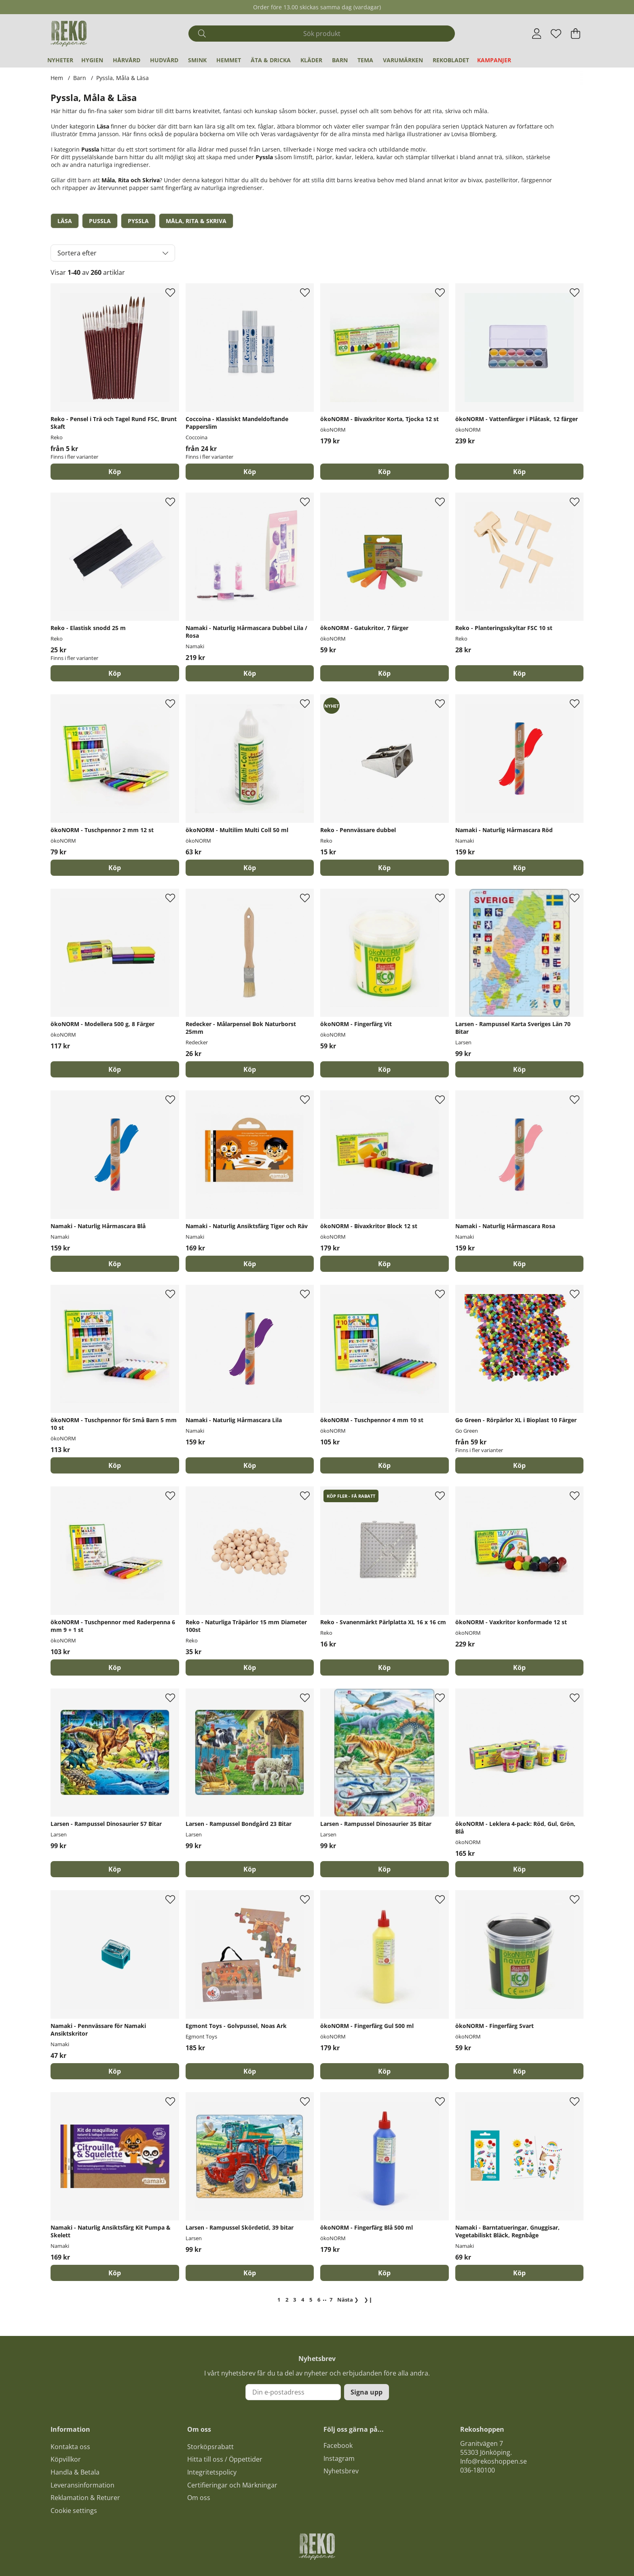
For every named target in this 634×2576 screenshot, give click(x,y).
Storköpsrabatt (210, 2446)
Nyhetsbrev (341, 2470)
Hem (57, 78)
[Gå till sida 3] (295, 2299)
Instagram (339, 2458)
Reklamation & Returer (85, 2497)
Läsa (103, 126)
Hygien (92, 60)
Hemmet (228, 60)
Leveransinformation (82, 2485)
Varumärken (403, 60)
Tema (365, 60)
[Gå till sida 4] (303, 2299)
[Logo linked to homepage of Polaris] (69, 33)
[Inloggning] (537, 33)
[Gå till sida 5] (311, 2299)
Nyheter (60, 60)
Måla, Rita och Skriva (130, 180)
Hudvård (164, 60)
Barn (340, 60)
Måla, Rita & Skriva (196, 221)
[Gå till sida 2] (287, 2299)
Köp (114, 471)
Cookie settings (74, 2510)
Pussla (90, 149)
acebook (340, 2445)
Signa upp (367, 2392)
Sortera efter (77, 253)
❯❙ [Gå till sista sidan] (368, 2299)
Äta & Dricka (271, 60)
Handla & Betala (75, 2472)
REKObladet (451, 60)
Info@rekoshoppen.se (493, 2461)
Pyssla (138, 221)
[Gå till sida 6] (319, 2299)
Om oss (198, 2497)
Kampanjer (494, 60)
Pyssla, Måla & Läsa (122, 78)
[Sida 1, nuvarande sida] (279, 2299)
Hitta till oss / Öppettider (224, 2459)
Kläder (311, 60)
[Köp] (384, 472)
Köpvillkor (66, 2459)
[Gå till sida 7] (331, 2299)
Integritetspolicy (212, 2472)
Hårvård (126, 60)
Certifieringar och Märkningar (232, 2485)
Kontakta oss (70, 2446)
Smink (197, 60)
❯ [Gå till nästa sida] (348, 2299)
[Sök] (321, 33)
